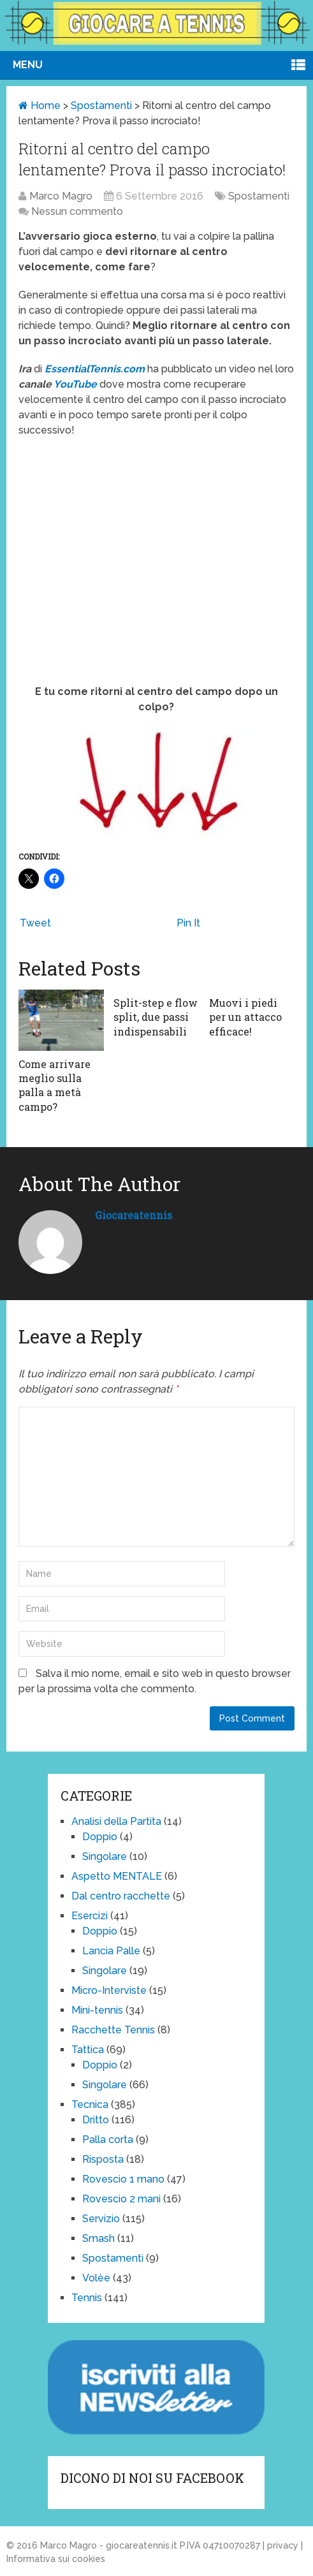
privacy (282, 2545)
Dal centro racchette (120, 1896)
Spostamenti (101, 105)
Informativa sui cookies (55, 2559)
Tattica (87, 2050)
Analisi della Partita (116, 1821)
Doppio (99, 1837)
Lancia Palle (111, 1951)
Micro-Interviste (109, 1990)
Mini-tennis (97, 2010)
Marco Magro (60, 196)
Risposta (103, 2159)
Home (39, 105)
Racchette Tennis (113, 2030)
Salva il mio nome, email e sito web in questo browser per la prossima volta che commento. (154, 1681)
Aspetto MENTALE (116, 1876)
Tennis (86, 2298)
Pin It (188, 923)
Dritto (95, 2120)
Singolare (104, 1856)
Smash (98, 2238)
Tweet (35, 923)
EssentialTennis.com (95, 369)
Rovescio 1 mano (123, 2179)
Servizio (101, 2219)
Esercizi (89, 1916)
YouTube (75, 384)
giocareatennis (133, 1215)
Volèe (96, 2278)
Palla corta (107, 2139)
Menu (28, 65)
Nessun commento (77, 211)
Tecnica (89, 2104)
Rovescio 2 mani (121, 2199)
